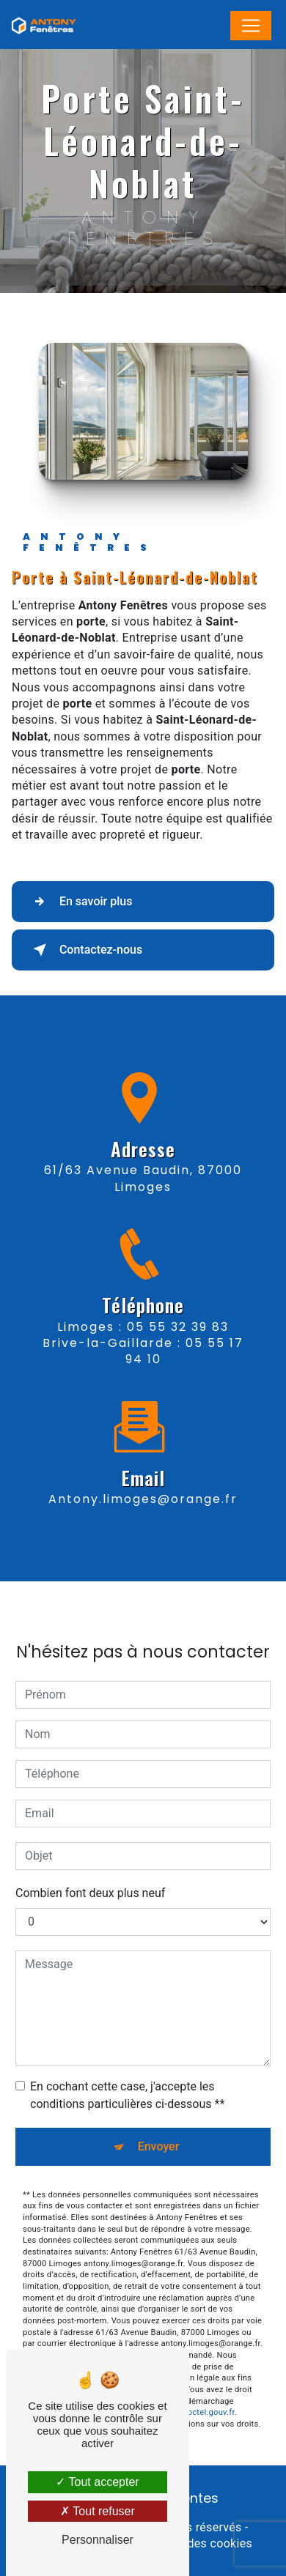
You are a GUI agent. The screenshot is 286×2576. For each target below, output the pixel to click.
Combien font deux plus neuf (90, 1861)
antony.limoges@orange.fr (143, 1468)
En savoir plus (79, 901)
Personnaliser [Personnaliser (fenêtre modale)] (97, 2540)
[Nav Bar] (250, 25)
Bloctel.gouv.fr (207, 2381)
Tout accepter (97, 2482)
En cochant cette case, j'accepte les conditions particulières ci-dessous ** (127, 2063)
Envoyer (159, 2115)
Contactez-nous (84, 950)
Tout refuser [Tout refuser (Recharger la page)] (97, 2511)
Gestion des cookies (197, 2543)
